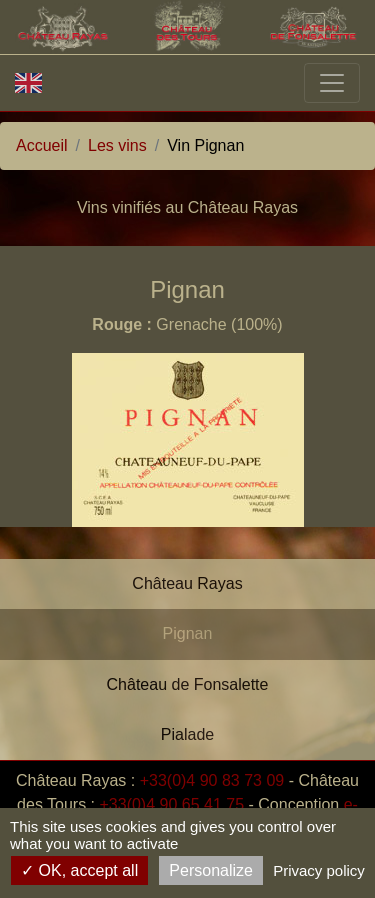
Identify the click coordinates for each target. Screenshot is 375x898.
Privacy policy (319, 870)
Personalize (211, 870)
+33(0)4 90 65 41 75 (172, 804)
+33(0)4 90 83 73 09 (212, 780)
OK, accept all (79, 870)
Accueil (42, 145)
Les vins (117, 145)
